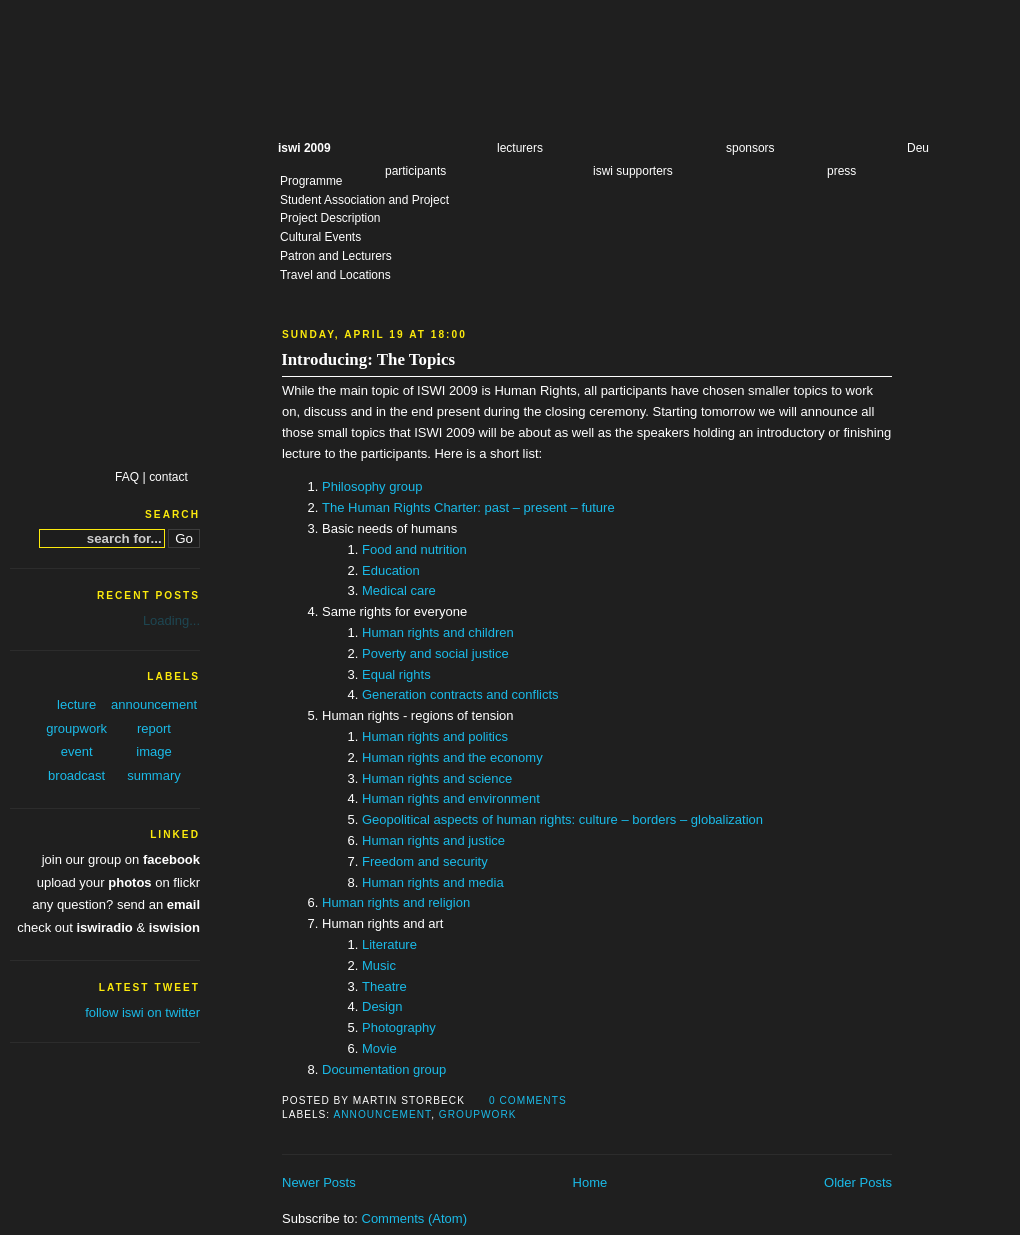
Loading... (171, 620)
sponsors (750, 148)
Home (590, 1182)
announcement (382, 1114)
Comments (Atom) (414, 1218)
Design (382, 1006)
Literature (389, 944)
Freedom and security (425, 861)
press (841, 171)
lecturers (520, 148)
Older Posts (858, 1182)
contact (168, 477)
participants (415, 171)
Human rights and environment (451, 798)
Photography (399, 1027)
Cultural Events (320, 237)
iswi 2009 (304, 148)
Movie (379, 1048)
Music (379, 965)
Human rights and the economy (452, 757)
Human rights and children (438, 632)
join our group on (121, 859)
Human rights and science (437, 778)
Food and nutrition (414, 549)
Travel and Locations (335, 275)
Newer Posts (319, 1182)
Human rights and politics (435, 736)
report (154, 728)
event (77, 751)
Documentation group (384, 1069)
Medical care (399, 590)
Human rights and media (433, 882)
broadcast (76, 775)
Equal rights (396, 674)
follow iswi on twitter (142, 1012)
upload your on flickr (118, 882)
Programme (311, 181)
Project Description (330, 218)
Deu (918, 148)
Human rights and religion (396, 902)
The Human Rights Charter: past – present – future (468, 507)
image (153, 751)
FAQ (127, 477)
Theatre (384, 986)
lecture (76, 704)
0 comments (528, 1100)
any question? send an (116, 904)
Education (391, 570)
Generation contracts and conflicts (460, 694)
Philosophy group (372, 486)
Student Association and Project (364, 200)
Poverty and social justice (435, 653)
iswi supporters (633, 171)
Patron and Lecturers (336, 256)
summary (153, 775)
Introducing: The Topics (368, 359)
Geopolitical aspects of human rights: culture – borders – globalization (562, 819)
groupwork (478, 1114)
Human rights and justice (433, 840)
